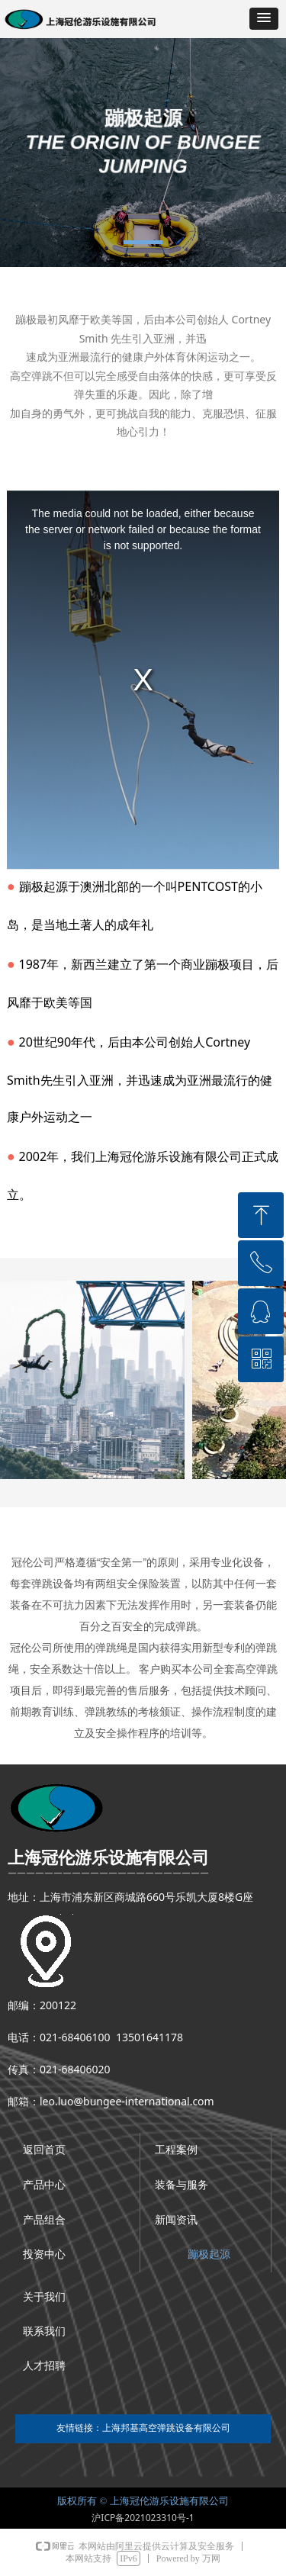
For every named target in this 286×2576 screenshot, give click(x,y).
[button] (263, 19)
